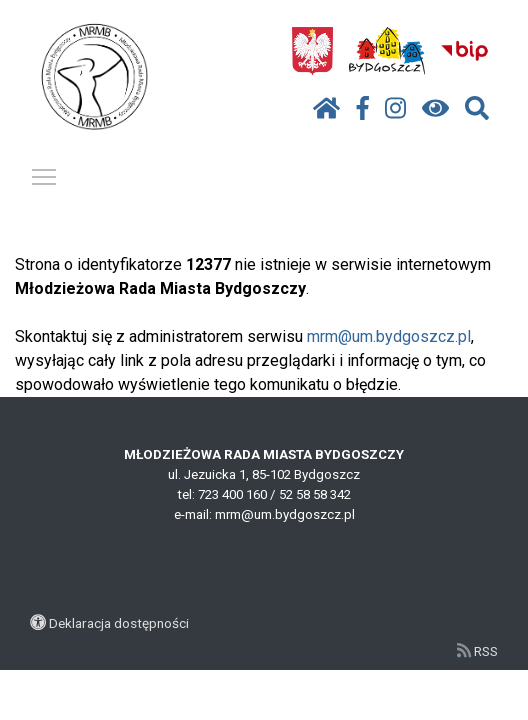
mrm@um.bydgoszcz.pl (389, 336)
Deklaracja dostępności (119, 623)
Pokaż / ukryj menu (45, 173)
